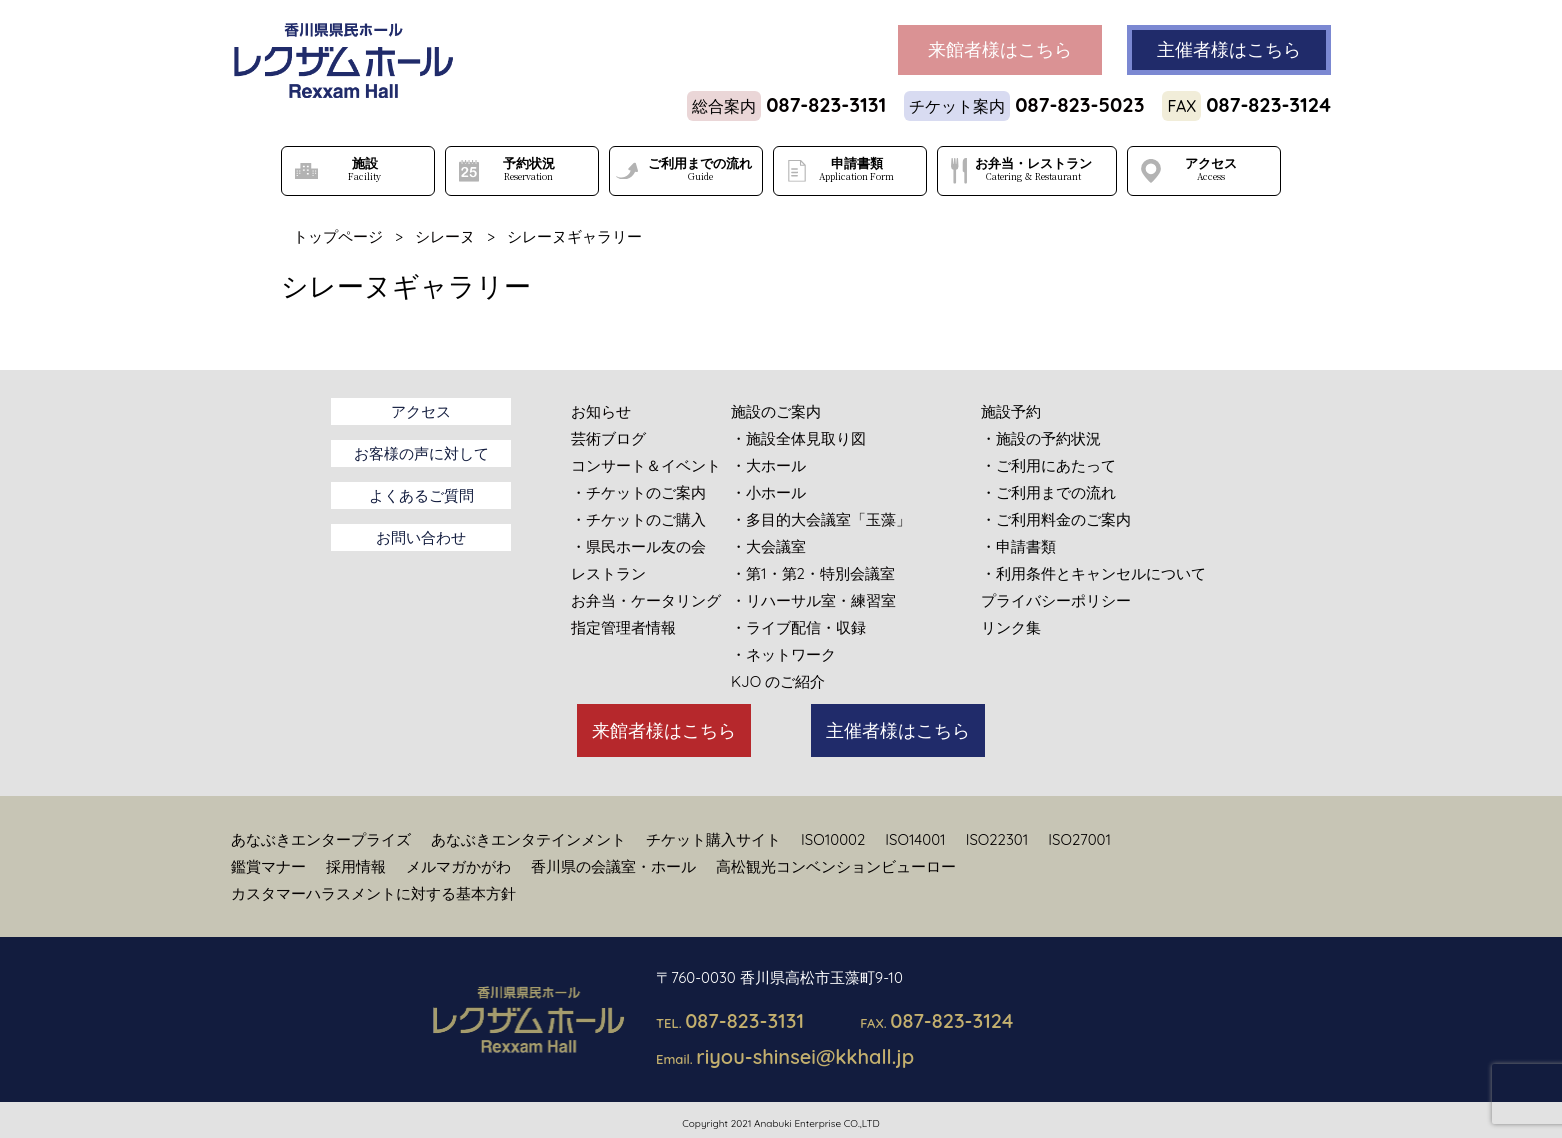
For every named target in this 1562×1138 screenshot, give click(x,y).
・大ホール (768, 465)
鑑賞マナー (268, 866)
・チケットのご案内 (638, 492)
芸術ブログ (608, 438)
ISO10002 (833, 839)
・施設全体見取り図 (798, 438)
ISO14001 (915, 839)
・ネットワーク (783, 654)
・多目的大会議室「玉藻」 (821, 519)
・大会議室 (768, 546)
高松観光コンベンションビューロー (836, 866)
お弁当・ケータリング (646, 600)
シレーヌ (445, 236)
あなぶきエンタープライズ (321, 839)
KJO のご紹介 (778, 681)
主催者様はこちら (898, 730)
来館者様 (1000, 50)
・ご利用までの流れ (1048, 492)
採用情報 (356, 866)
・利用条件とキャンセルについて (1093, 573)
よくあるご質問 (421, 495)
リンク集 (1011, 627)
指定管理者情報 (623, 627)
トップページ (338, 236)
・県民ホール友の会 (638, 546)
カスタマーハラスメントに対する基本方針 (373, 893)
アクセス (421, 411)
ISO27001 (1079, 839)
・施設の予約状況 (1041, 438)
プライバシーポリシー (1056, 600)
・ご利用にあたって (1048, 465)
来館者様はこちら (664, 730)
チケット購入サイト (713, 839)
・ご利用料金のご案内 (1056, 519)
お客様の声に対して (421, 453)
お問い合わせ (421, 537)
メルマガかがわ (458, 866)
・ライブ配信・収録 (798, 627)
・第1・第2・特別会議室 (813, 573)
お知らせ (601, 411)
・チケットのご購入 (638, 519)
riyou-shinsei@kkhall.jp (805, 1056)
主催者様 (1229, 50)
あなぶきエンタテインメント (528, 839)
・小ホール (768, 492)
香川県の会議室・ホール (613, 866)
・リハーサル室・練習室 (813, 600)
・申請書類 (1018, 546)
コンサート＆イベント (646, 465)
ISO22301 (997, 839)
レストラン (608, 573)
